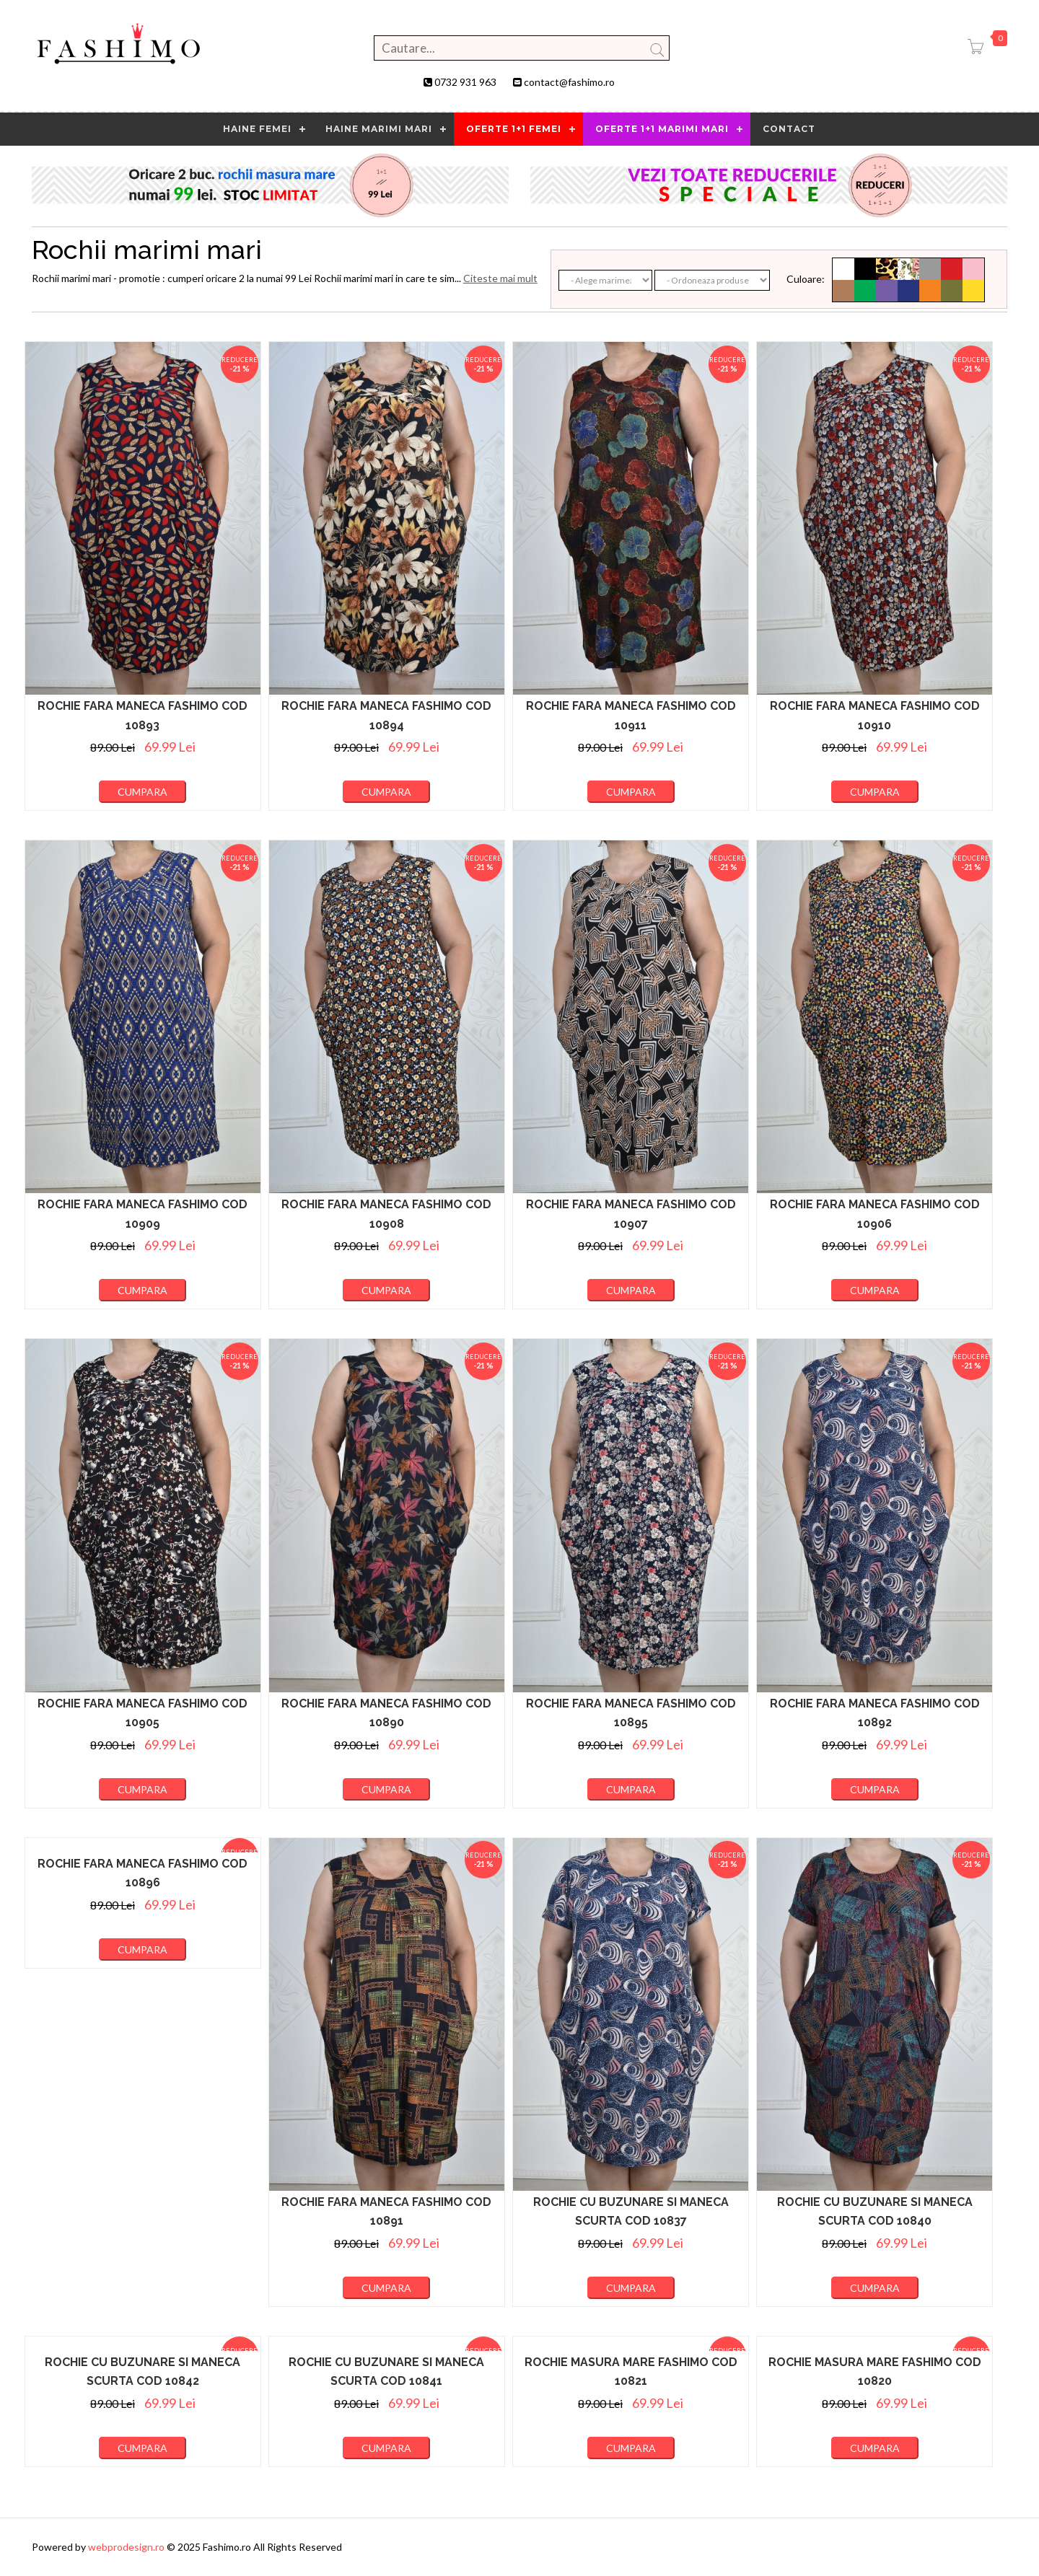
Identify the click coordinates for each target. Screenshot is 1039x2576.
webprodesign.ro (127, 2547)
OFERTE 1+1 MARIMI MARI (662, 128)
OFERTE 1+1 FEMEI (513, 128)
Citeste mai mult (500, 278)
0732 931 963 (465, 82)
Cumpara (142, 792)
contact (789, 128)
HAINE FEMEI (257, 128)
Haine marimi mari (378, 128)
